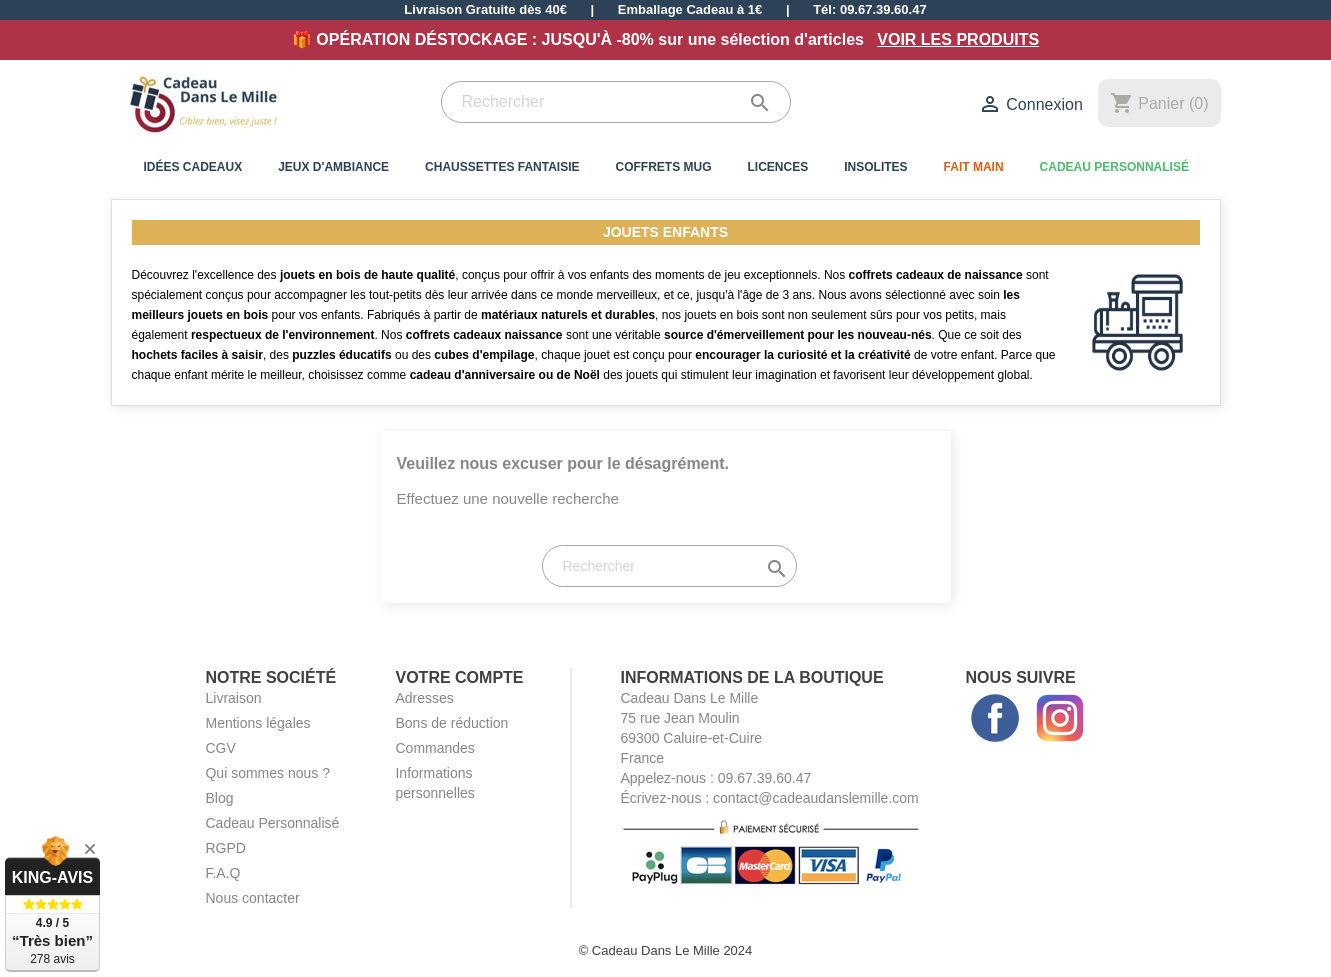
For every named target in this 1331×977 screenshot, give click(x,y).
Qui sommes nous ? (267, 773)
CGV (220, 748)
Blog (219, 798)
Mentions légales (257, 723)
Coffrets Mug (664, 167)
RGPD (225, 848)
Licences (778, 167)
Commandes (434, 748)
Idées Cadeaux (193, 167)
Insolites (875, 167)
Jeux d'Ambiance (333, 167)
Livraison (233, 698)
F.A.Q (222, 873)
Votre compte (459, 677)
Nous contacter (252, 898)
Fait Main (974, 167)
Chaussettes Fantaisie (502, 167)
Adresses (424, 698)
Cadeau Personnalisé (1114, 167)
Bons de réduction (451, 723)
